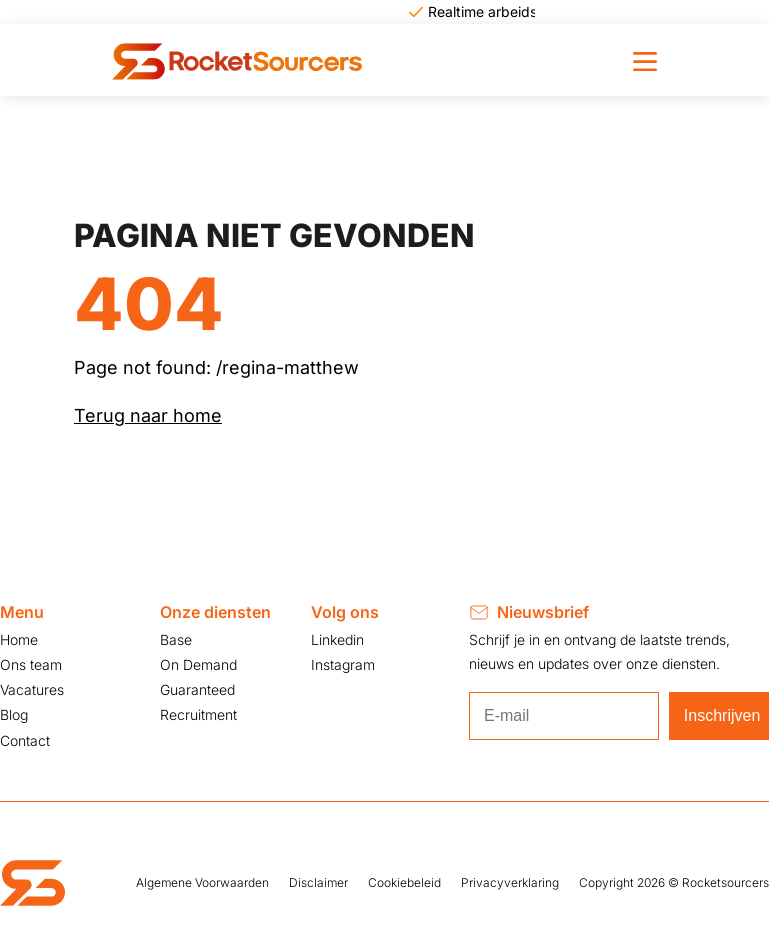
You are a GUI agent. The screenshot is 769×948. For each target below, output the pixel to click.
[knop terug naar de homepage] (237, 60)
